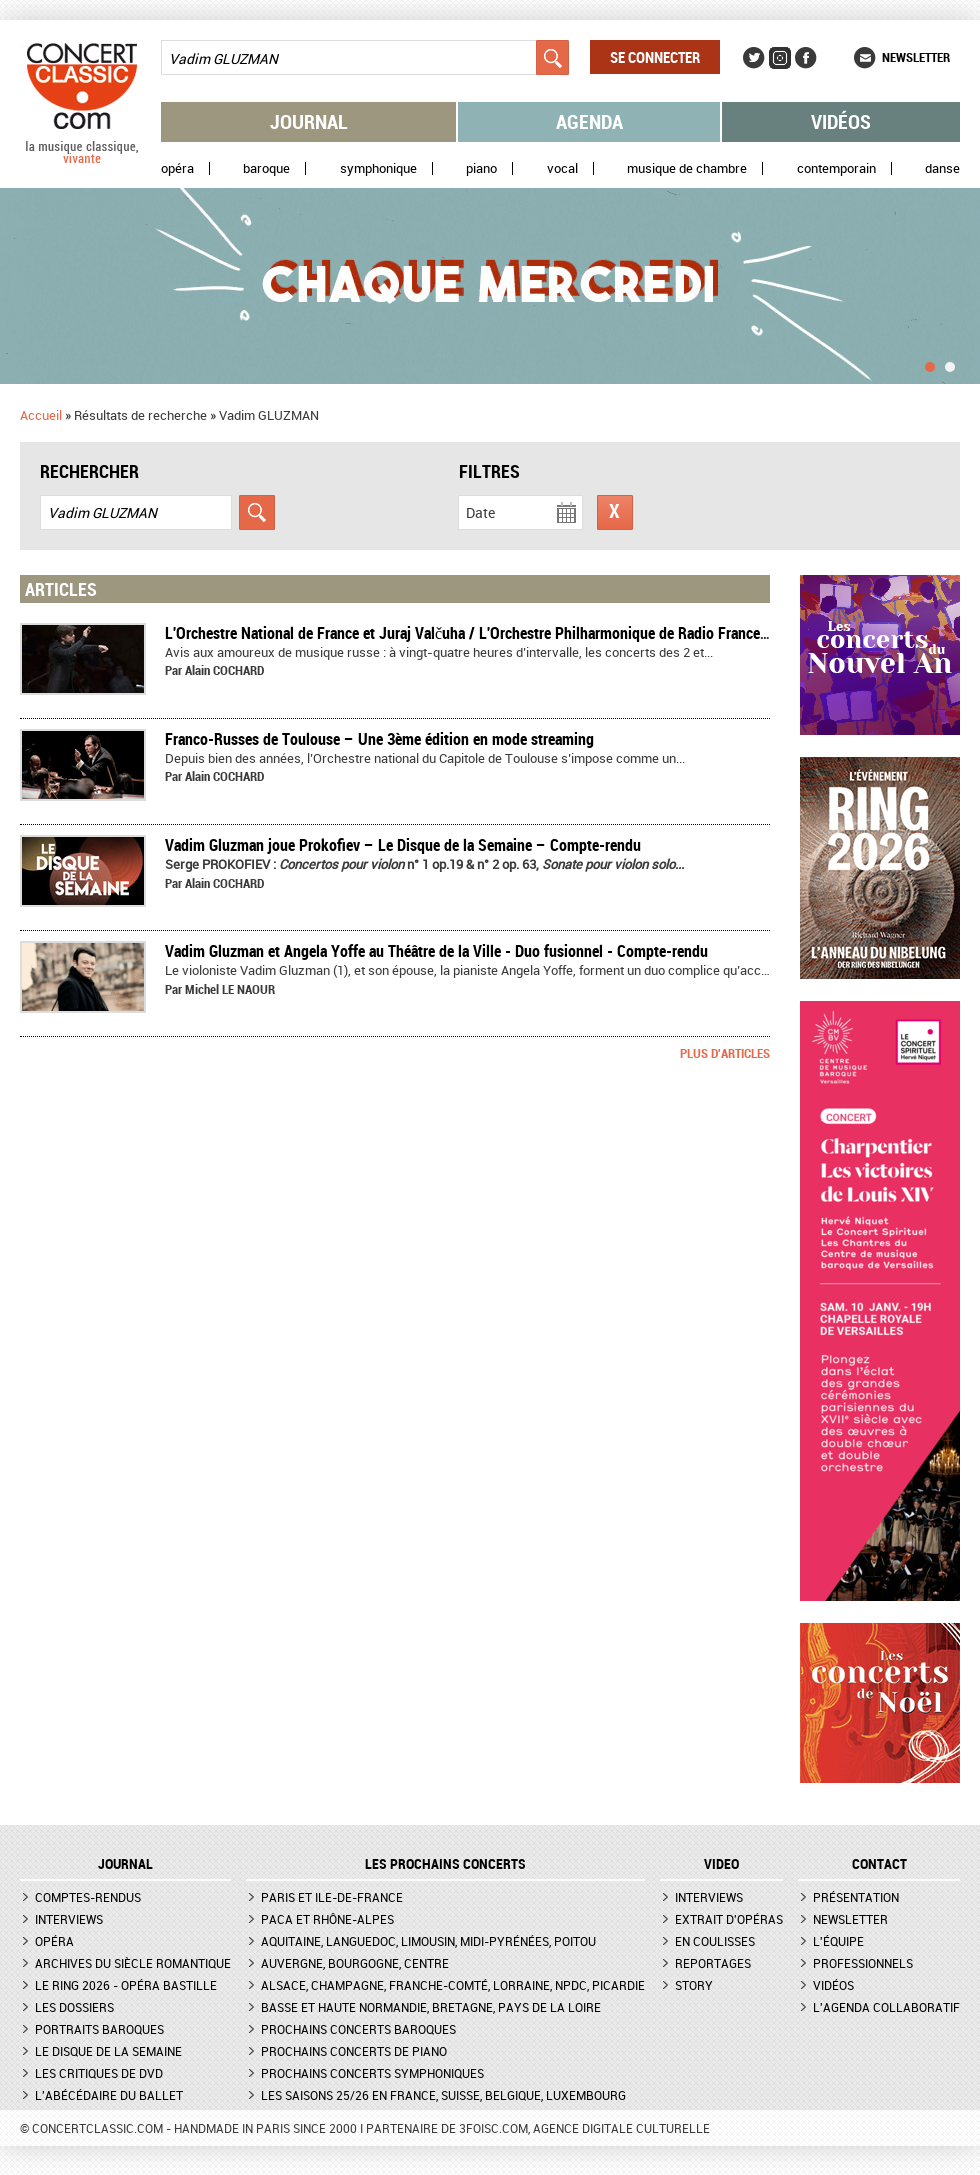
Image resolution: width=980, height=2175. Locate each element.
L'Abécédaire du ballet (109, 2095)
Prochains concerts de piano (354, 2051)
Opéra (177, 168)
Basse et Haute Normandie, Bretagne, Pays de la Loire (431, 2007)
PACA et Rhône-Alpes (327, 1919)
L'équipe (838, 1941)
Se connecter (655, 57)
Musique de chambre (687, 168)
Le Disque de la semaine (108, 2051)
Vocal (562, 168)
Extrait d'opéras (729, 1919)
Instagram (780, 58)
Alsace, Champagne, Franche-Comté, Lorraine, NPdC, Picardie (453, 1985)
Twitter (754, 58)
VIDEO (721, 1864)
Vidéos (841, 121)
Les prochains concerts (445, 1864)
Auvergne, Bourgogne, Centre (355, 1963)
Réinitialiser (615, 512)
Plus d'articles (725, 1053)
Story (694, 1985)
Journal (309, 121)
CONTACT (879, 1864)
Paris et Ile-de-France (332, 1897)
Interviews (69, 1919)
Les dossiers (74, 2007)
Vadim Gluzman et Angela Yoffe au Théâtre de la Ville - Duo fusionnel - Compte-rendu (436, 951)
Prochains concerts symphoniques (372, 2073)
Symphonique (378, 168)
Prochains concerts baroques (358, 2029)
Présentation (856, 1897)
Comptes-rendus (88, 1897)
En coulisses (715, 1941)
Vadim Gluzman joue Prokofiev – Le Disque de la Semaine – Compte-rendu (403, 845)
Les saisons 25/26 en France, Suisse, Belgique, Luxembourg (443, 2095)
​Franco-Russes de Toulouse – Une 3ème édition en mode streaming (379, 739)
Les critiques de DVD (99, 2073)
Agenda (589, 121)
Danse (942, 168)
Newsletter (916, 57)
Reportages (713, 1963)
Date (480, 512)
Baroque (266, 168)
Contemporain (836, 168)
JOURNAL (125, 1864)
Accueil (41, 415)
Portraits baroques (99, 2029)
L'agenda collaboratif (886, 2007)
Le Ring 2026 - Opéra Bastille (126, 1985)
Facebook (806, 58)
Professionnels (863, 1963)
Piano (481, 168)
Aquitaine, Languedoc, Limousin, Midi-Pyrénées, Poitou (428, 1941)
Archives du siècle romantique (133, 1963)
